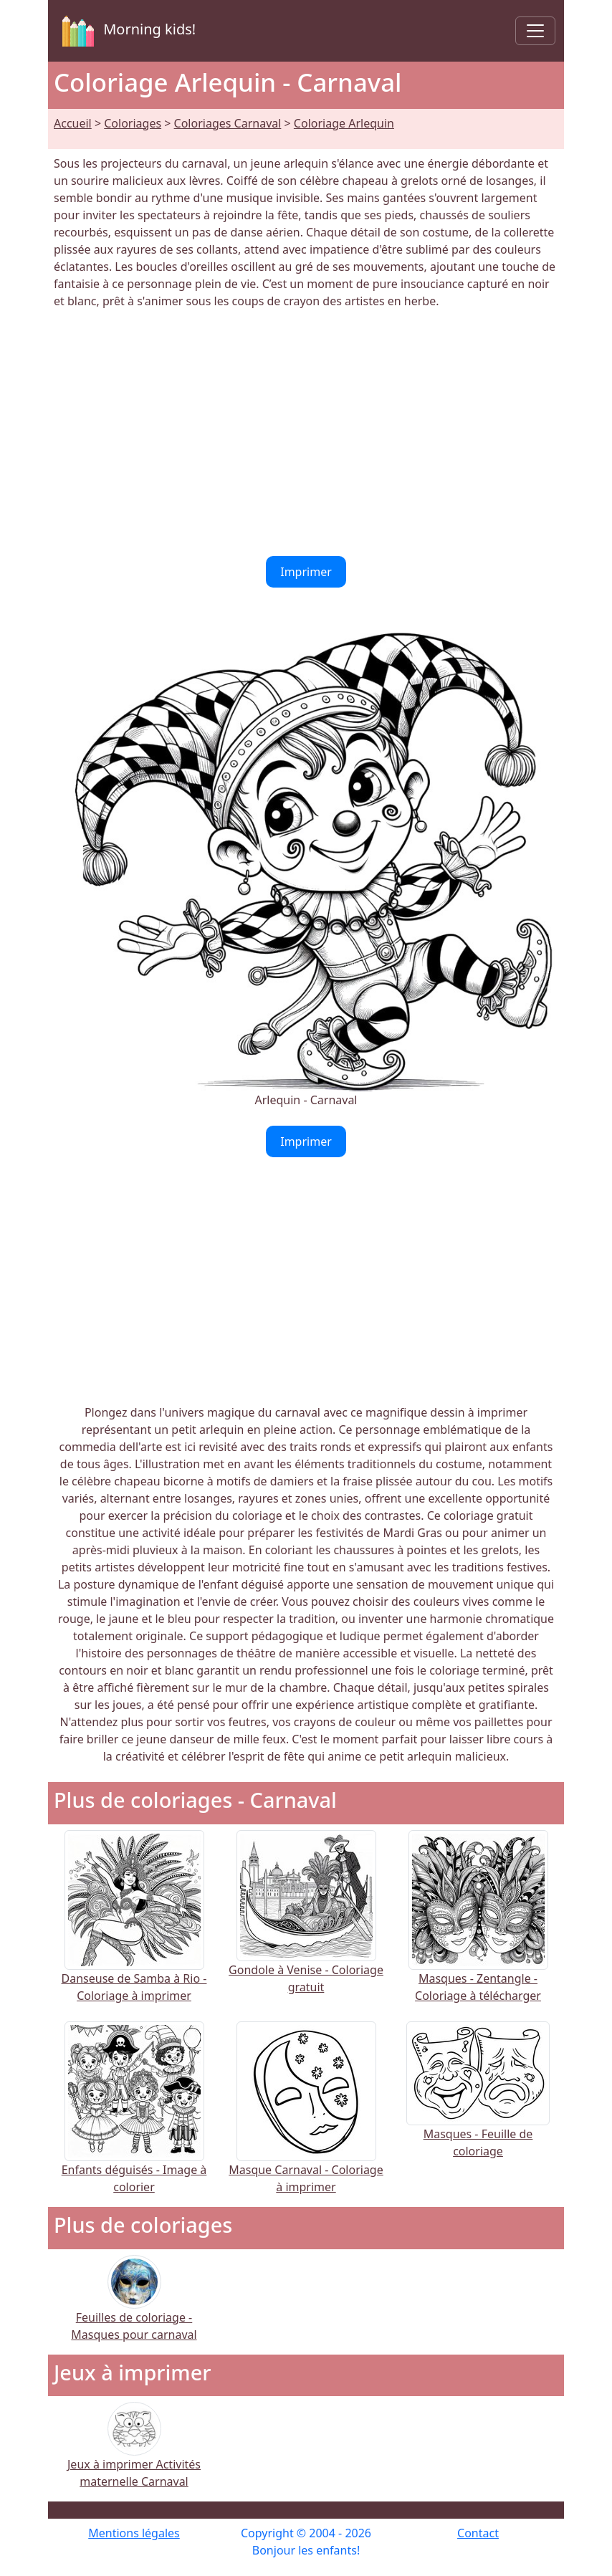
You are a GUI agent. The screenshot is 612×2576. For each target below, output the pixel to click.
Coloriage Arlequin (344, 123)
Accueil (73, 123)
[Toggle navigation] (535, 30)
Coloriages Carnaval (228, 123)
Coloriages (132, 123)
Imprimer (306, 572)
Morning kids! (126, 30)
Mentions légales (134, 2533)
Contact (478, 2533)
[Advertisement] (306, 432)
